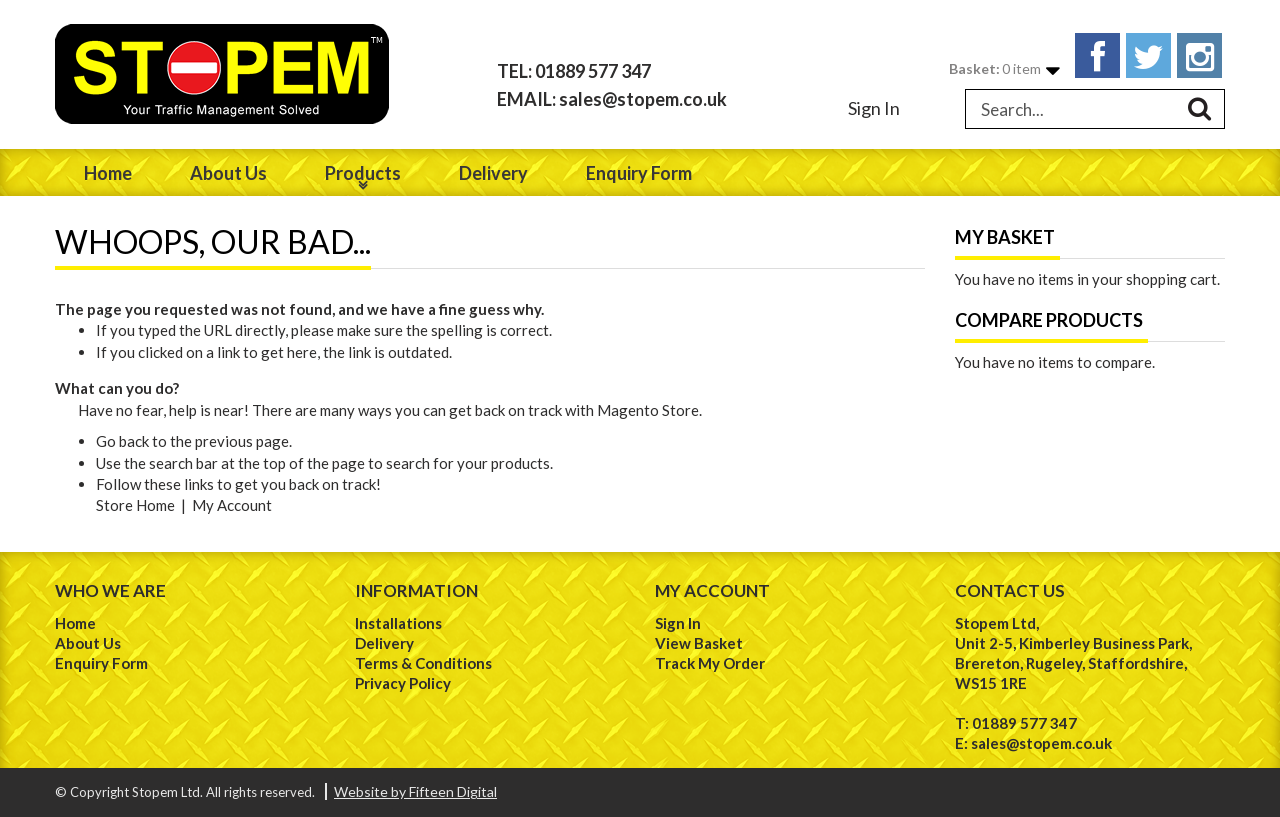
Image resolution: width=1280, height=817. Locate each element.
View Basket (699, 643)
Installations (398, 623)
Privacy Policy (403, 683)
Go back (122, 441)
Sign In (874, 108)
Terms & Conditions (423, 663)
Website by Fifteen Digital (415, 791)
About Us (88, 643)
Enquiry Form (101, 663)
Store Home (135, 505)
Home (75, 623)
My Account (232, 505)
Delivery (384, 643)
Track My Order (710, 663)
